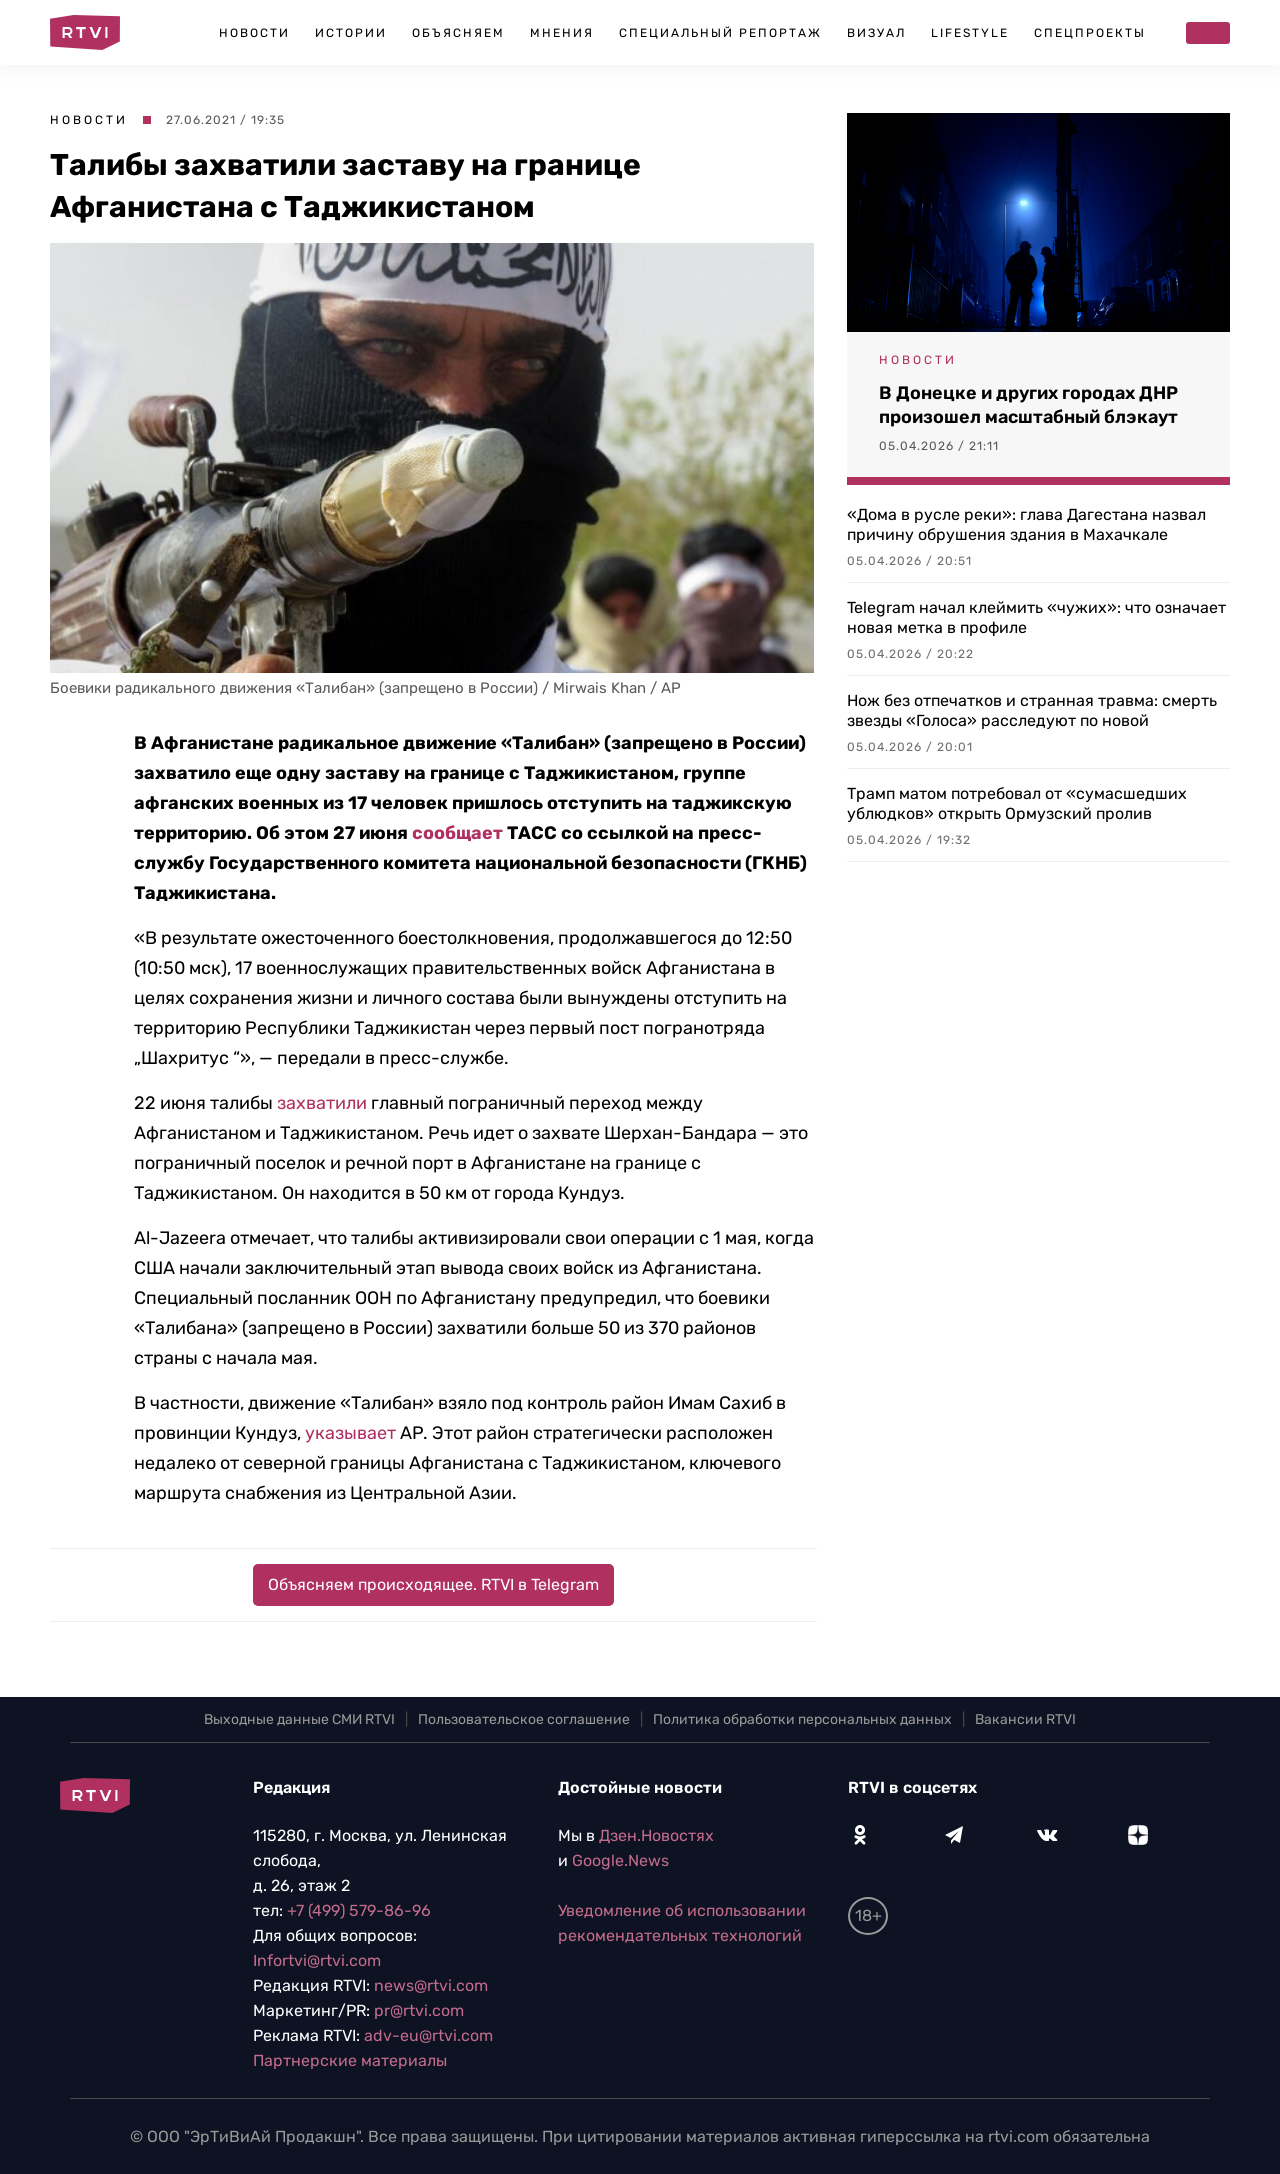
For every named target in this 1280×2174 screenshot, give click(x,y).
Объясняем (458, 33)
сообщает (457, 833)
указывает (350, 1433)
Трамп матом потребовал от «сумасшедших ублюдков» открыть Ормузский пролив (1017, 803)
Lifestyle (970, 33)
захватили (322, 1103)
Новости (254, 33)
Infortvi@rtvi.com (317, 1960)
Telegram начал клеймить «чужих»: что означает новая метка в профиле (1036, 617)
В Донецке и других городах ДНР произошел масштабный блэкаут (1028, 405)
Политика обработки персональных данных (802, 1719)
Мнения (562, 33)
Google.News (620, 1860)
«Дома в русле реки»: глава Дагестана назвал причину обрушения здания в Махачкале (1026, 524)
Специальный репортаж (720, 33)
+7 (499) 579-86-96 (359, 1910)
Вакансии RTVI (1025, 1719)
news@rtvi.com (431, 1985)
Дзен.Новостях (656, 1835)
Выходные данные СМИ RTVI (299, 1719)
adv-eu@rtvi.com (428, 2035)
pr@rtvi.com (419, 2010)
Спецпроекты (1090, 33)
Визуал (876, 33)
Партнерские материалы (350, 2060)
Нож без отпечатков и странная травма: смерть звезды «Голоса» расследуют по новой (1032, 710)
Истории (351, 33)
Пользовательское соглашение (524, 1719)
